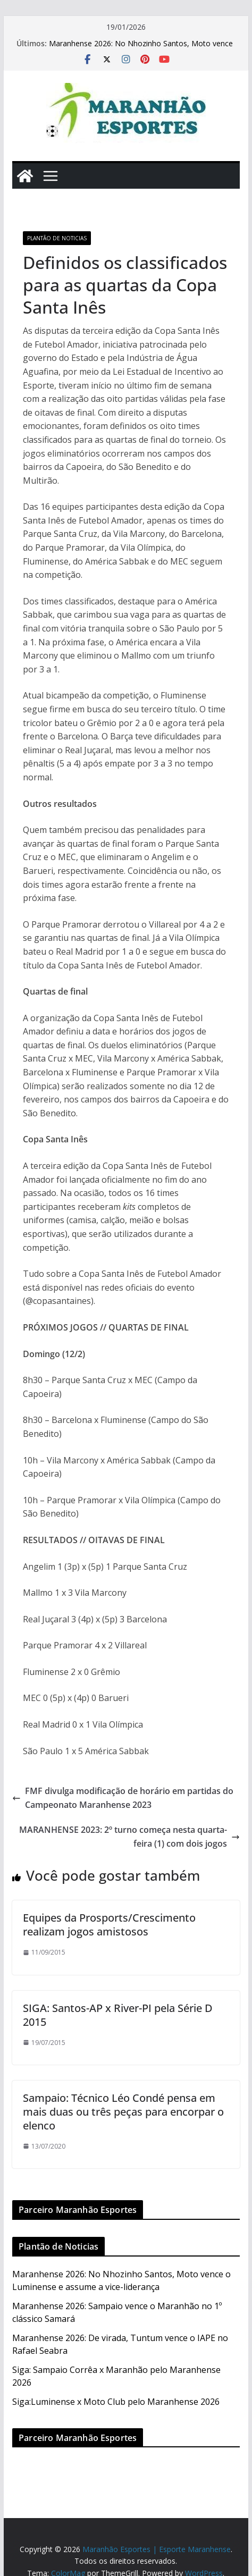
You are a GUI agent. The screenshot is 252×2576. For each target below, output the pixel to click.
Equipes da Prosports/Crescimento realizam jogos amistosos (109, 1924)
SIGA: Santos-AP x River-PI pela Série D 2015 (118, 2015)
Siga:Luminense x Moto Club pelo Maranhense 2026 (116, 2401)
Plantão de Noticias (57, 238)
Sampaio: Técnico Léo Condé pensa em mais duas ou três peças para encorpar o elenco (123, 2112)
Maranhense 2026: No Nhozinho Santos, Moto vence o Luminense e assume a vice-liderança (141, 48)
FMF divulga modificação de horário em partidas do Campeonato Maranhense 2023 (122, 1798)
